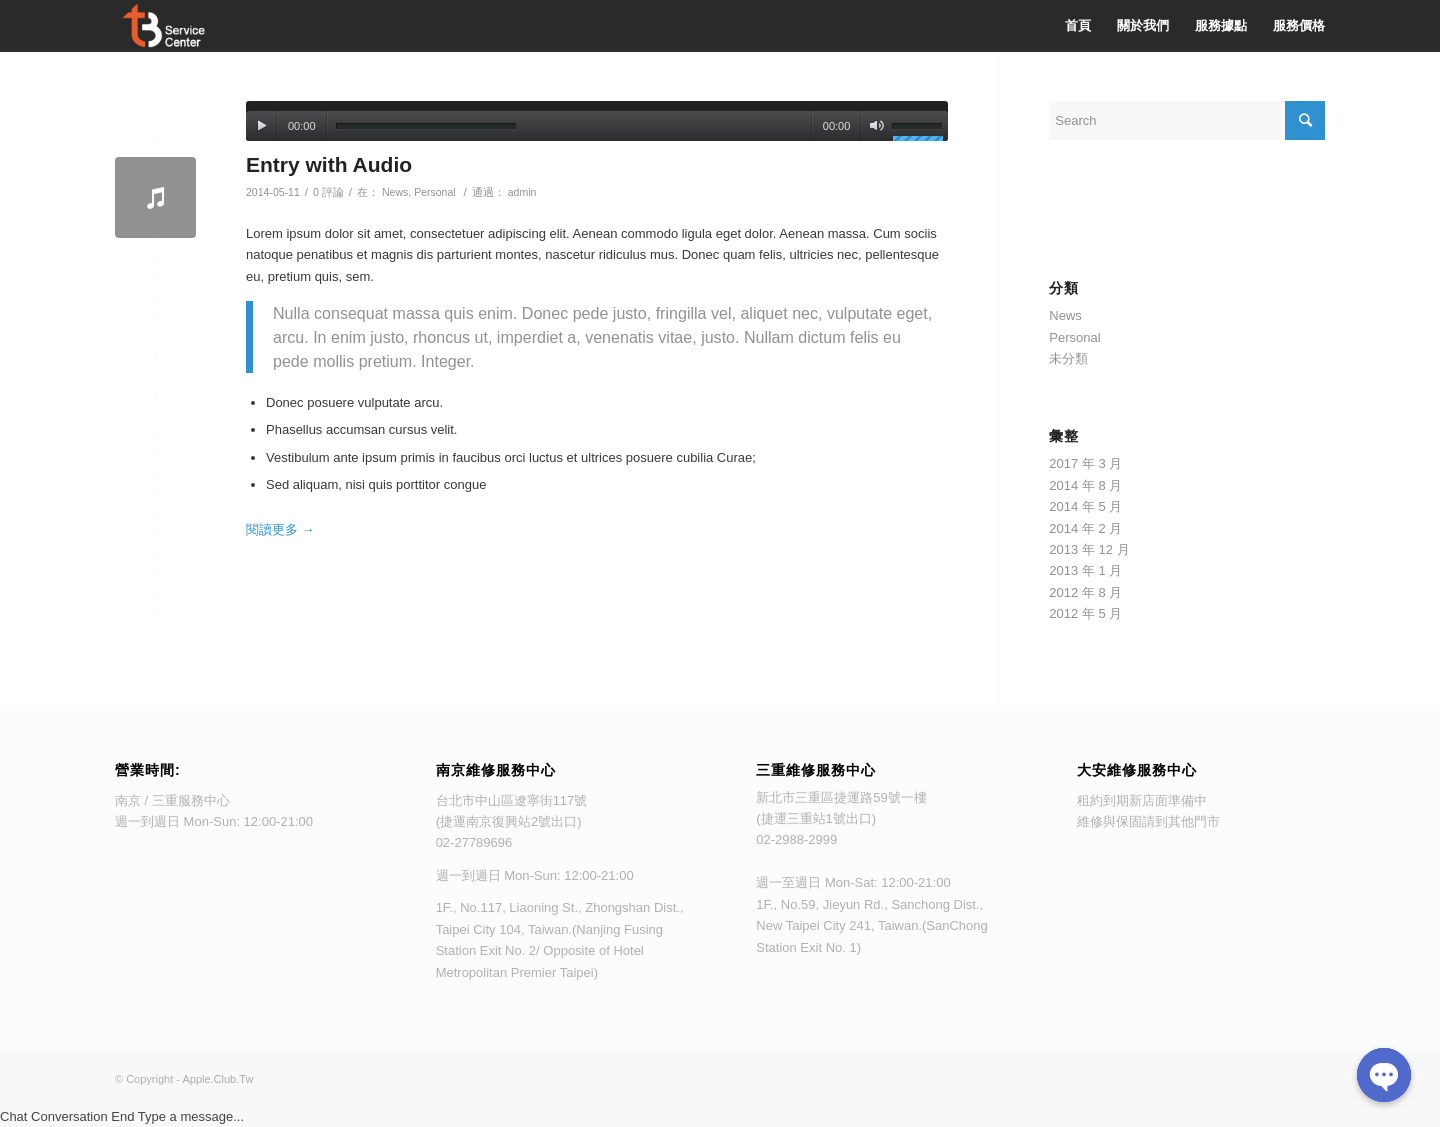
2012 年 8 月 (1085, 592)
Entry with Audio (329, 164)
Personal (435, 192)
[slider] (426, 126)
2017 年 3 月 (1085, 463)
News (395, 192)
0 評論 (328, 192)
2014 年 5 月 (1085, 506)
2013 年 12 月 (1089, 549)
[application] (597, 121)
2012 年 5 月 (1085, 613)
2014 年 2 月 (1085, 528)
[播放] (261, 126)
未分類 (1068, 358)
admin (522, 192)
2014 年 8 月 (1085, 485)
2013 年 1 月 (1085, 570)
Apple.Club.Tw (217, 1079)
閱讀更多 (280, 529)
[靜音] (876, 126)
